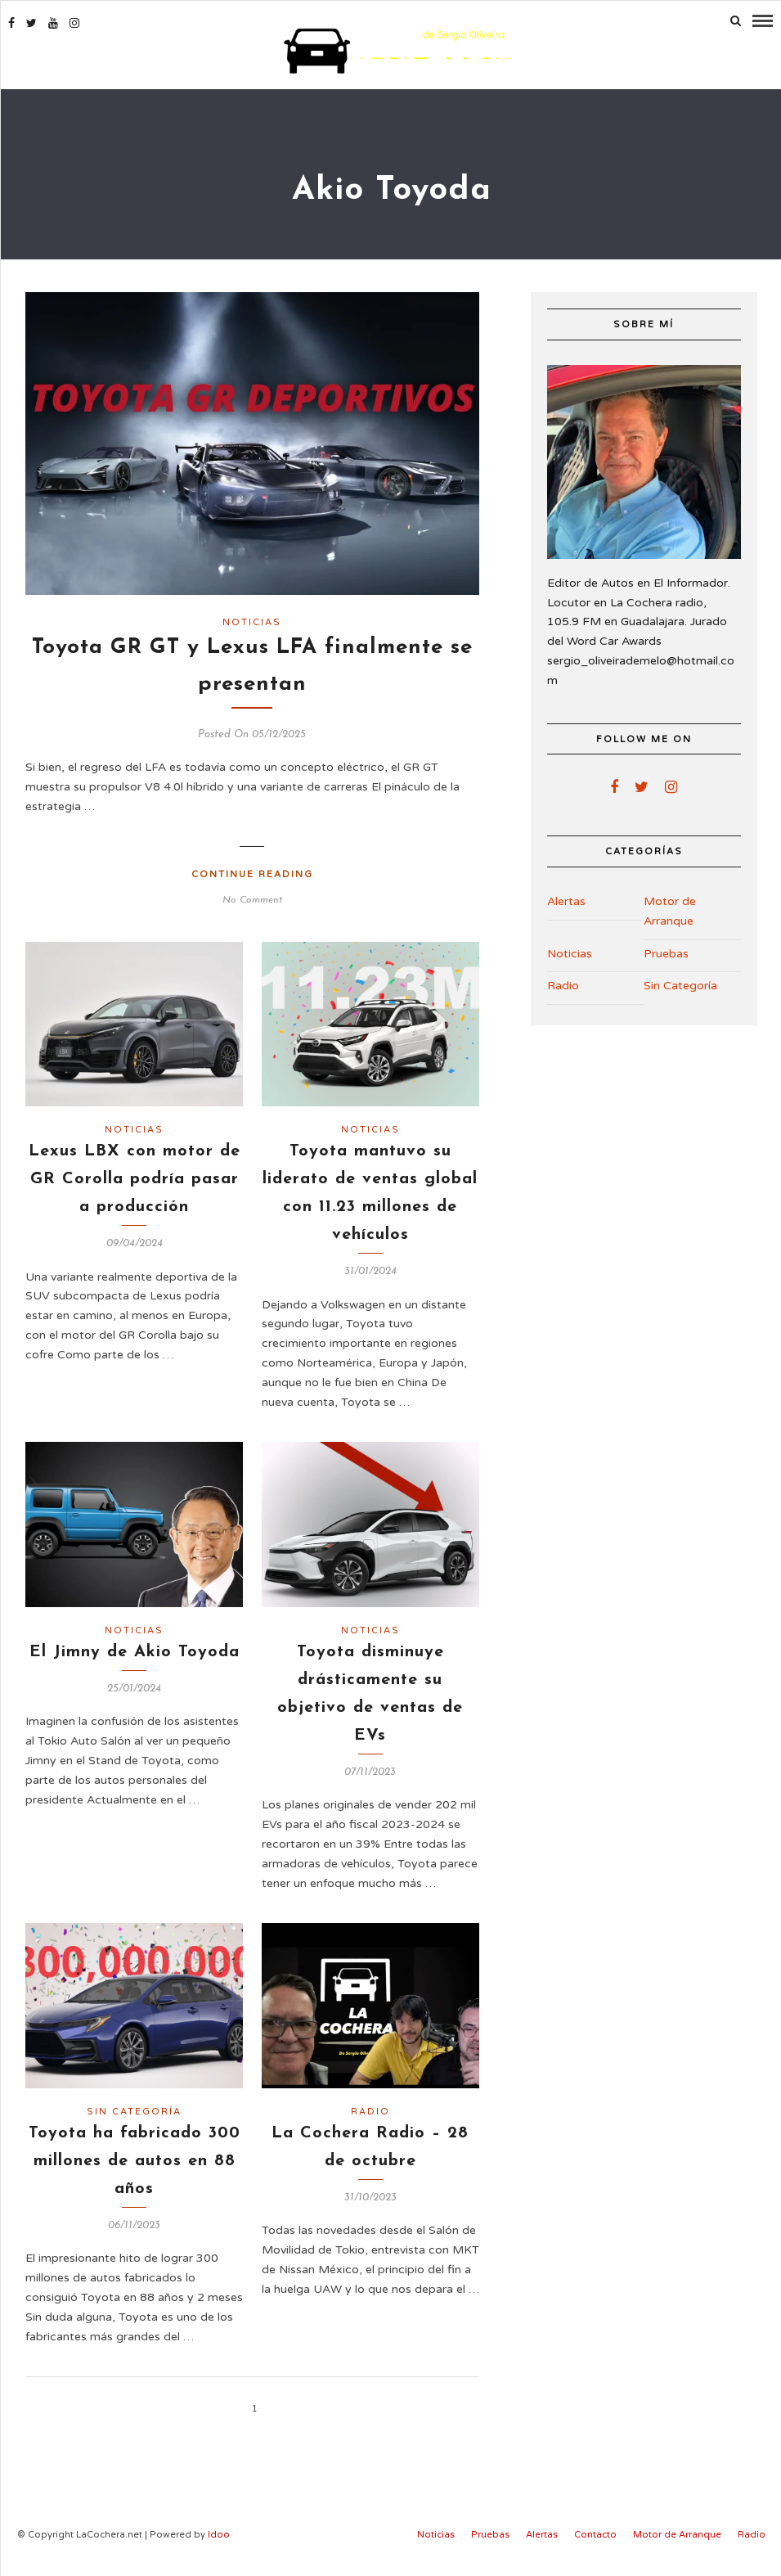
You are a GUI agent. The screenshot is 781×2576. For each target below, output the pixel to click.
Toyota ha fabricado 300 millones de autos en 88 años (134, 2159)
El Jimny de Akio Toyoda (134, 1650)
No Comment (252, 898)
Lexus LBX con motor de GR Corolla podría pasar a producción (134, 1178)
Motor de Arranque (670, 909)
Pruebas (666, 951)
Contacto (595, 2533)
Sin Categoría (134, 2110)
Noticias (251, 620)
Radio (370, 2110)
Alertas (566, 900)
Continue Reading (252, 872)
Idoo (219, 2533)
